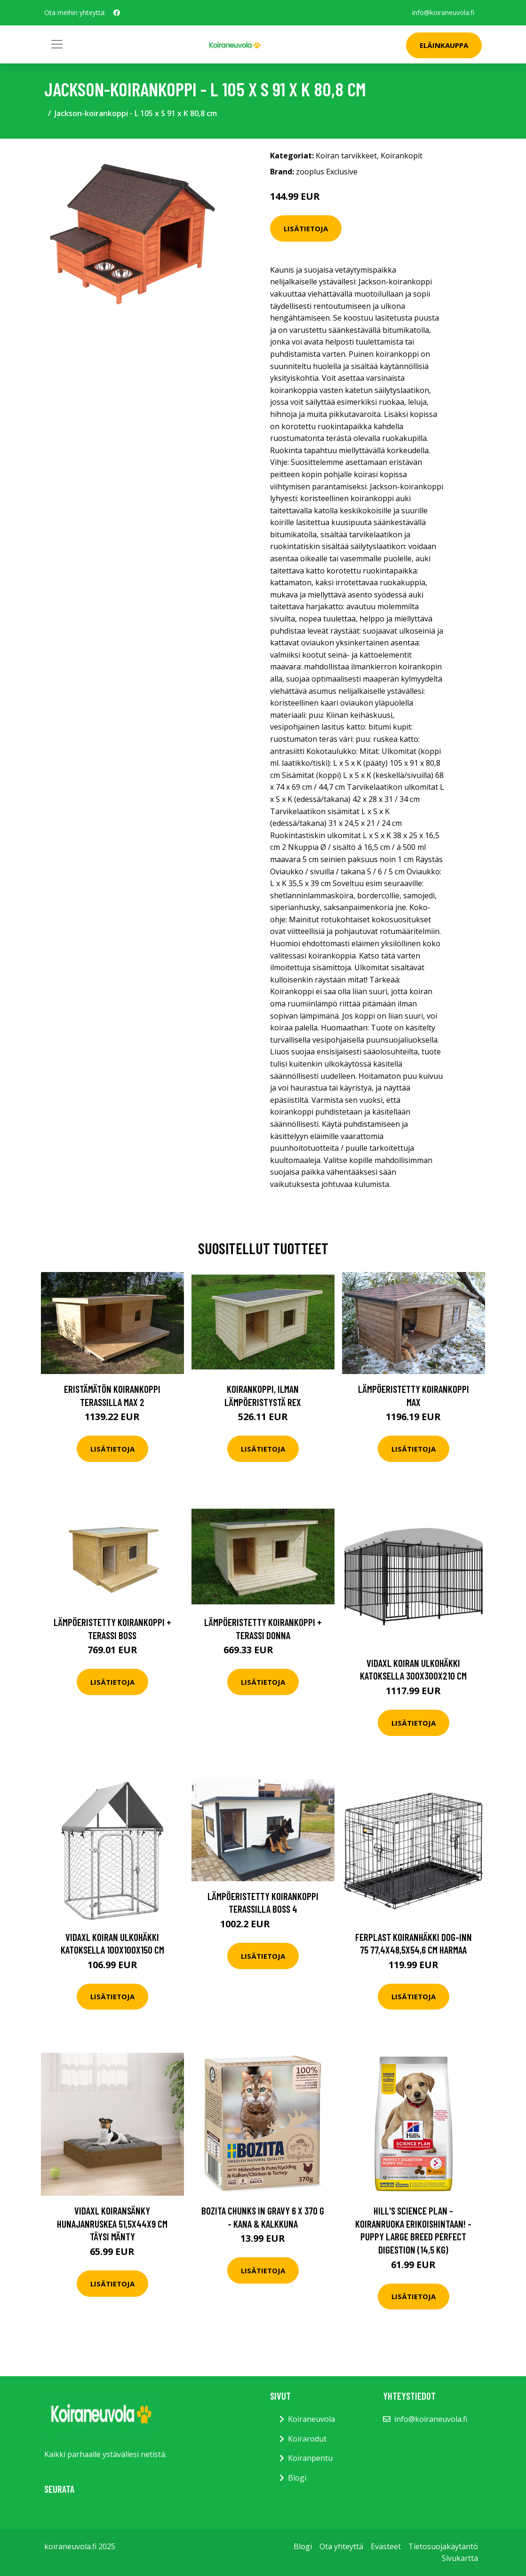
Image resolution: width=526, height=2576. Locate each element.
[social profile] (117, 13)
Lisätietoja (306, 228)
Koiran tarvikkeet (346, 155)
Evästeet (386, 2546)
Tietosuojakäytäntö (443, 2546)
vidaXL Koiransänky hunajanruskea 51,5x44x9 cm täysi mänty (112, 2223)
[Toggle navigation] (57, 44)
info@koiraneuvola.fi (443, 12)
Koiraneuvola (311, 2419)
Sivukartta (460, 2558)
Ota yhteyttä (341, 2546)
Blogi (297, 2478)
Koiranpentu (310, 2458)
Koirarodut (307, 2439)
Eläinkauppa (444, 45)
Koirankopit (401, 155)
